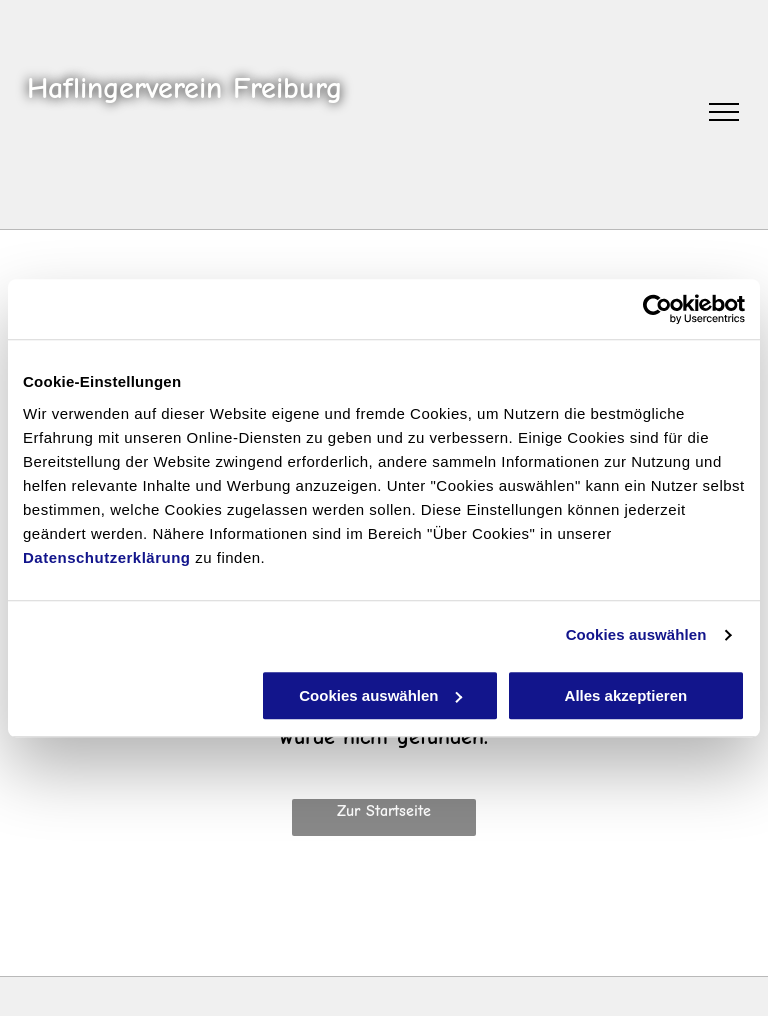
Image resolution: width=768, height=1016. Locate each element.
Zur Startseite (384, 811)
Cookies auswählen (636, 634)
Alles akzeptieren (626, 695)
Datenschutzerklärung (107, 557)
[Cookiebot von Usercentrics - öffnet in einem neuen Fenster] (657, 309)
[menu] (724, 112)
